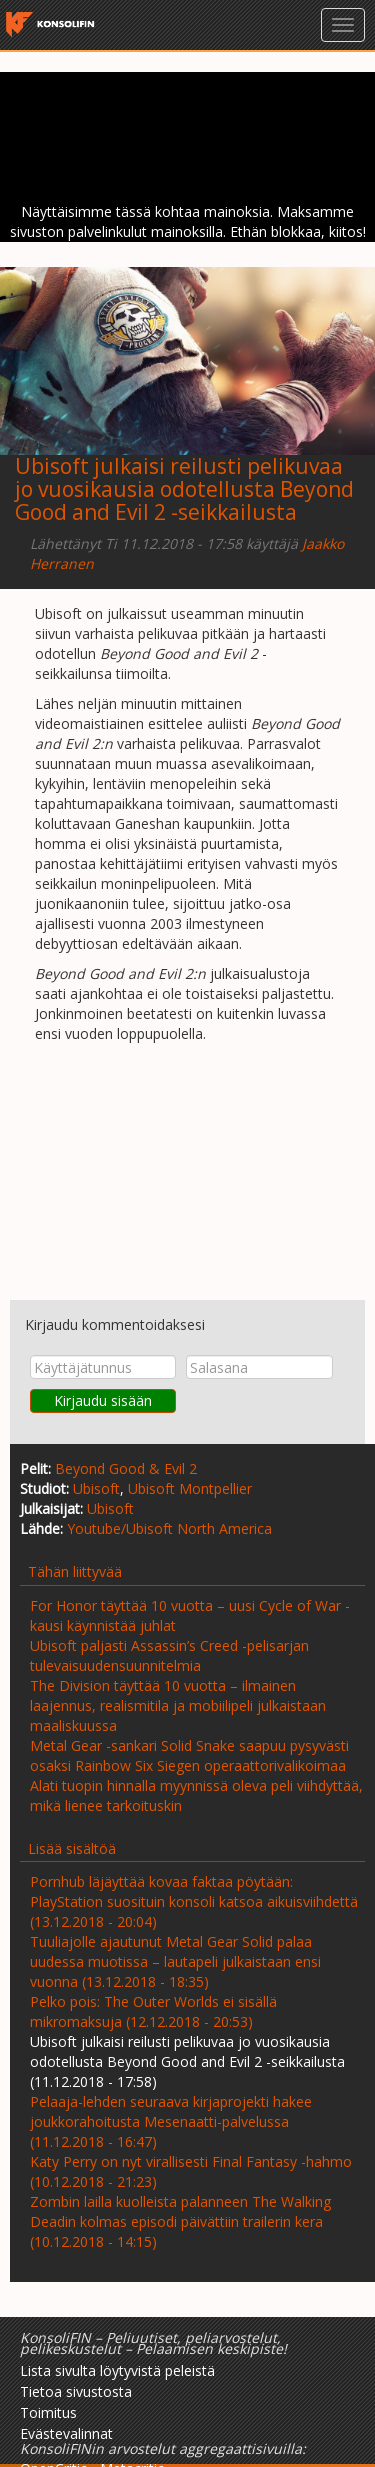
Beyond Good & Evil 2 (126, 1468)
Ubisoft (96, 1488)
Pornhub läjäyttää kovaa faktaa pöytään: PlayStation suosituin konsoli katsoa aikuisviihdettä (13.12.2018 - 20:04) (194, 1901)
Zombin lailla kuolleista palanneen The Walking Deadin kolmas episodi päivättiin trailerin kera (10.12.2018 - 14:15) (180, 2221)
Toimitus (48, 2412)
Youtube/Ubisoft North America (169, 1528)
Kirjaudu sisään (103, 1400)
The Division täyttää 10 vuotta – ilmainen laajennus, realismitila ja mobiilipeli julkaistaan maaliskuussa (178, 1705)
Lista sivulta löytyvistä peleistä (117, 2370)
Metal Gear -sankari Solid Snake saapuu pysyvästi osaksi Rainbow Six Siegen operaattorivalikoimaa (189, 1755)
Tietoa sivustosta (76, 2391)
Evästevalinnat (66, 2433)
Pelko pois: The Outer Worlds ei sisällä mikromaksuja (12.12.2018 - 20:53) (153, 2011)
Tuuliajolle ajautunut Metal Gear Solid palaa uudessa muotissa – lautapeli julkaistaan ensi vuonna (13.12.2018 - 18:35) (175, 1961)
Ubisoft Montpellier (190, 1488)
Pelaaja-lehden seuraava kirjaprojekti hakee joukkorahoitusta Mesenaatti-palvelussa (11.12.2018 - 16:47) (171, 2121)
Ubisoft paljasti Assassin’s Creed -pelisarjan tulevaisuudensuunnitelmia (169, 1655)
